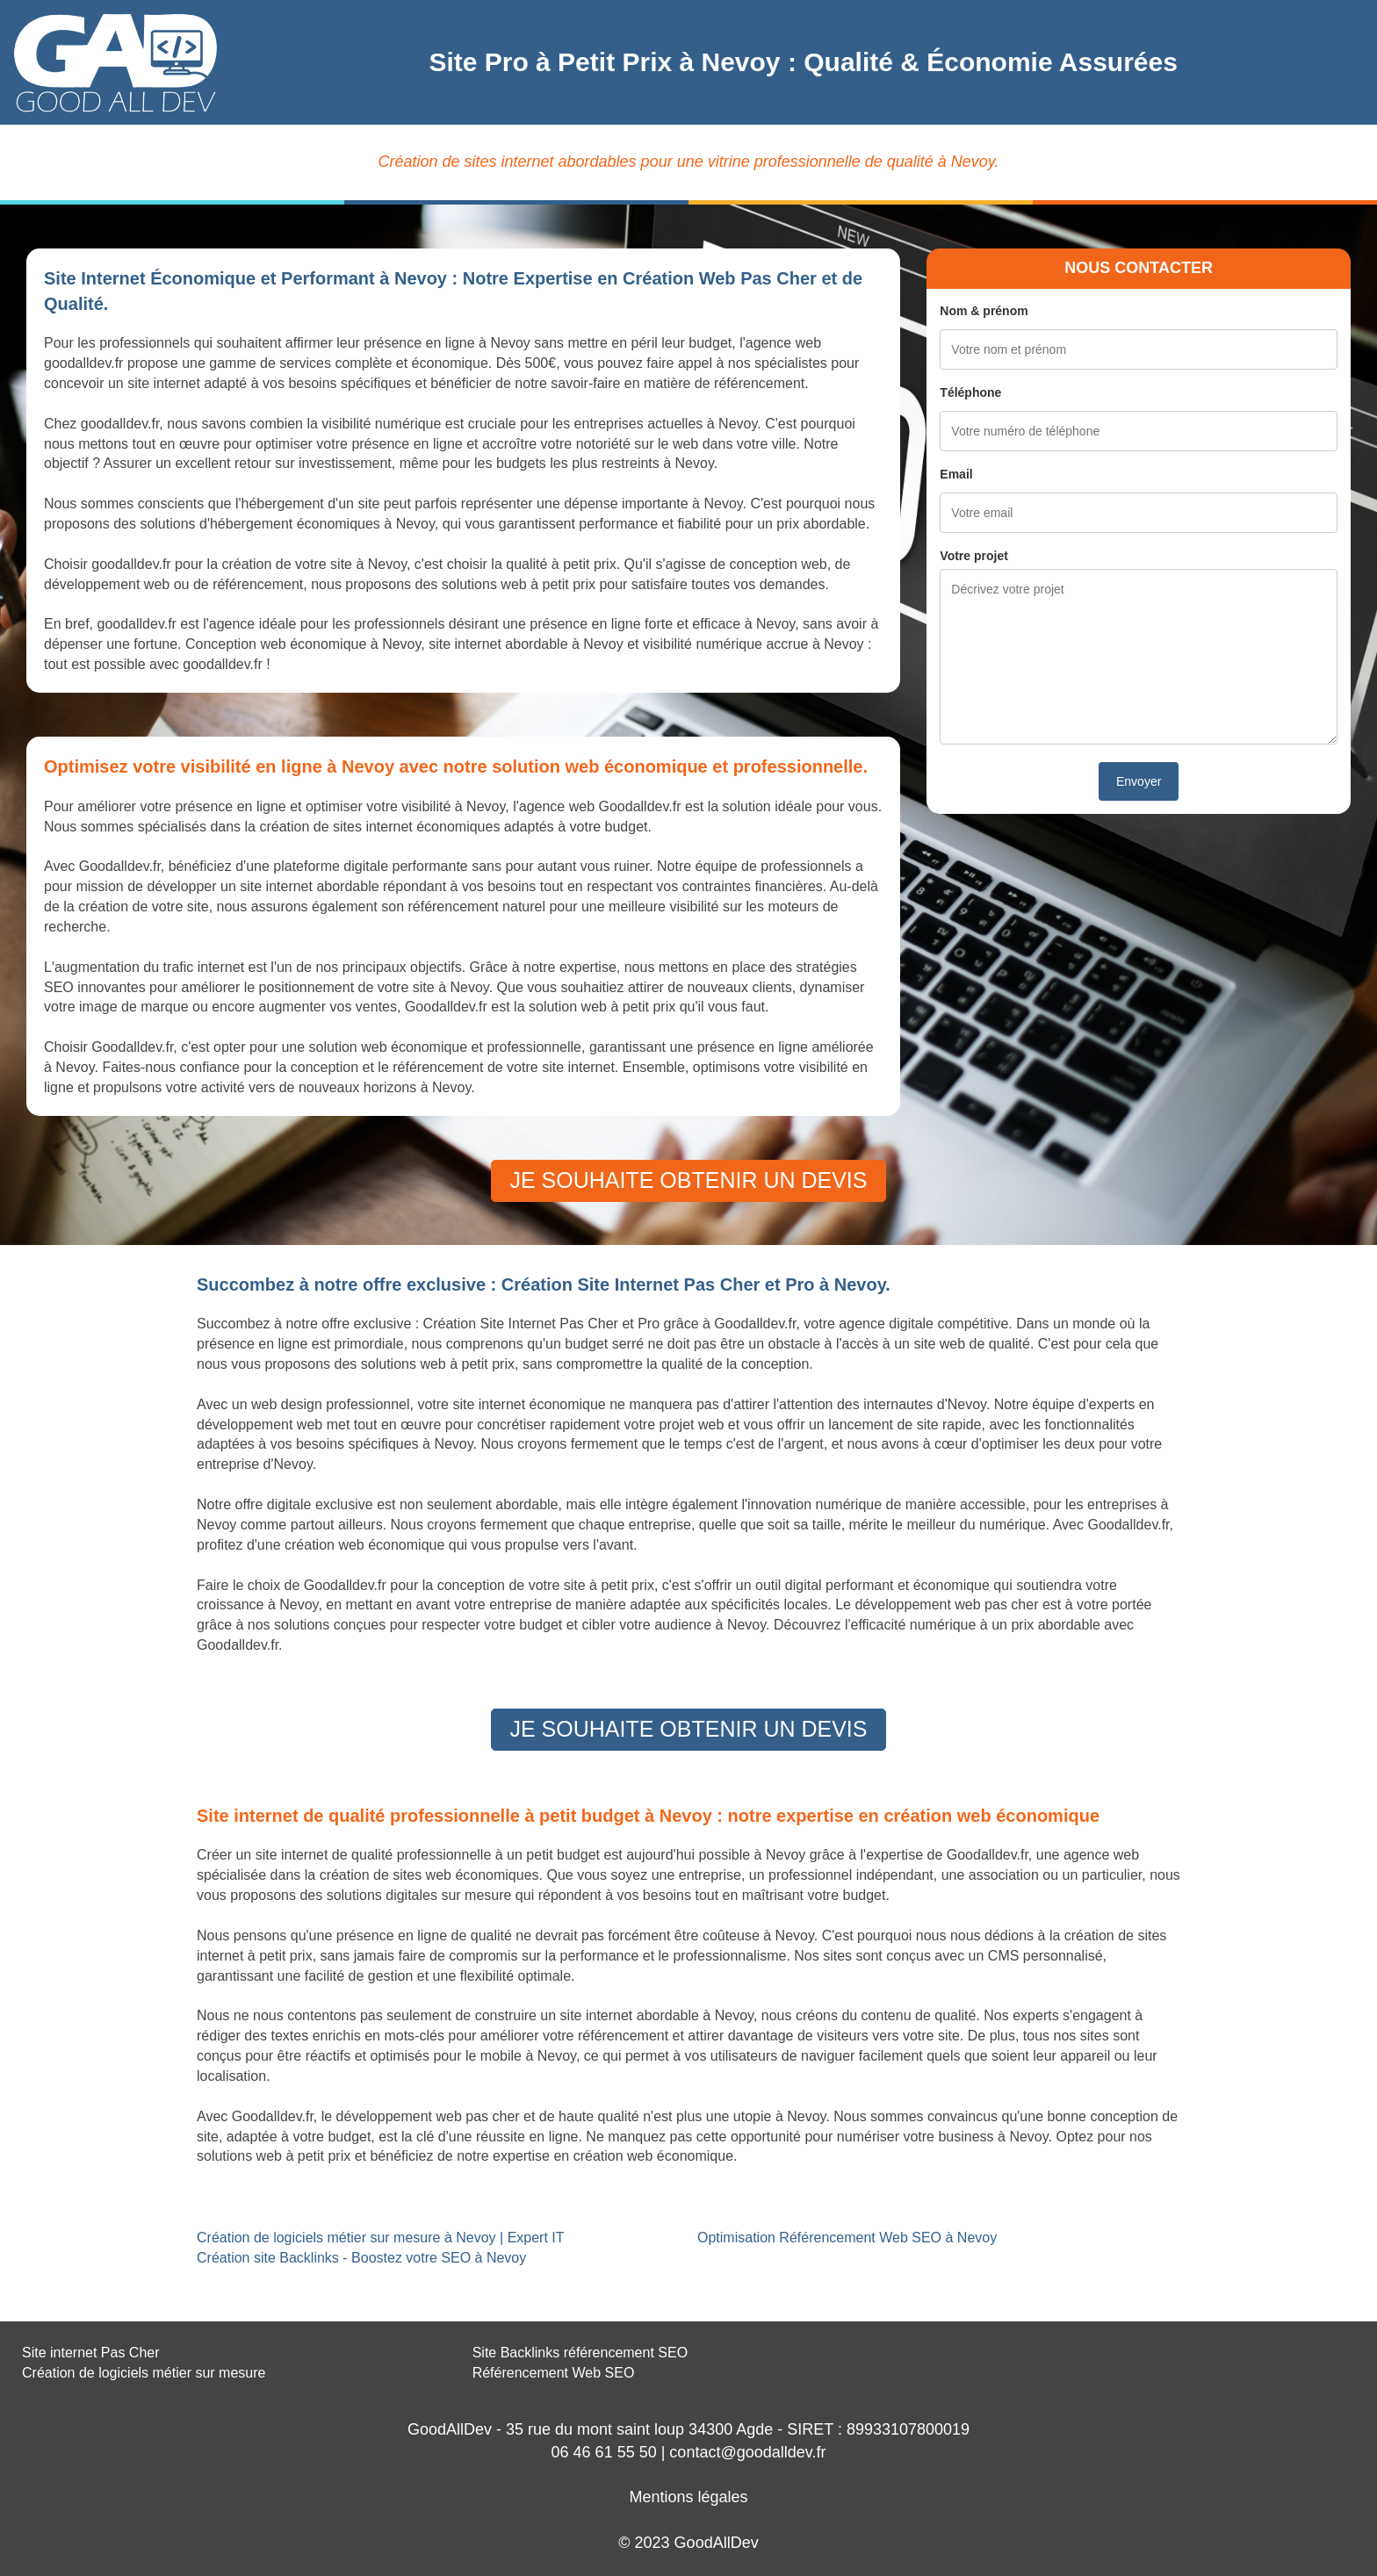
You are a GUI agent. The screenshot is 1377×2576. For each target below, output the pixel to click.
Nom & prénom (983, 311)
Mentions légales (688, 2497)
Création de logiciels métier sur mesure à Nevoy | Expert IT (381, 2237)
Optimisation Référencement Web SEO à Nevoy (847, 2237)
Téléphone (970, 392)
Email (956, 474)
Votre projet (974, 556)
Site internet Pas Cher (91, 2352)
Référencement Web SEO (553, 2372)
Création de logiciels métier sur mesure (143, 2372)
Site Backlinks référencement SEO (580, 2352)
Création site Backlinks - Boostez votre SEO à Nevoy (361, 2257)
